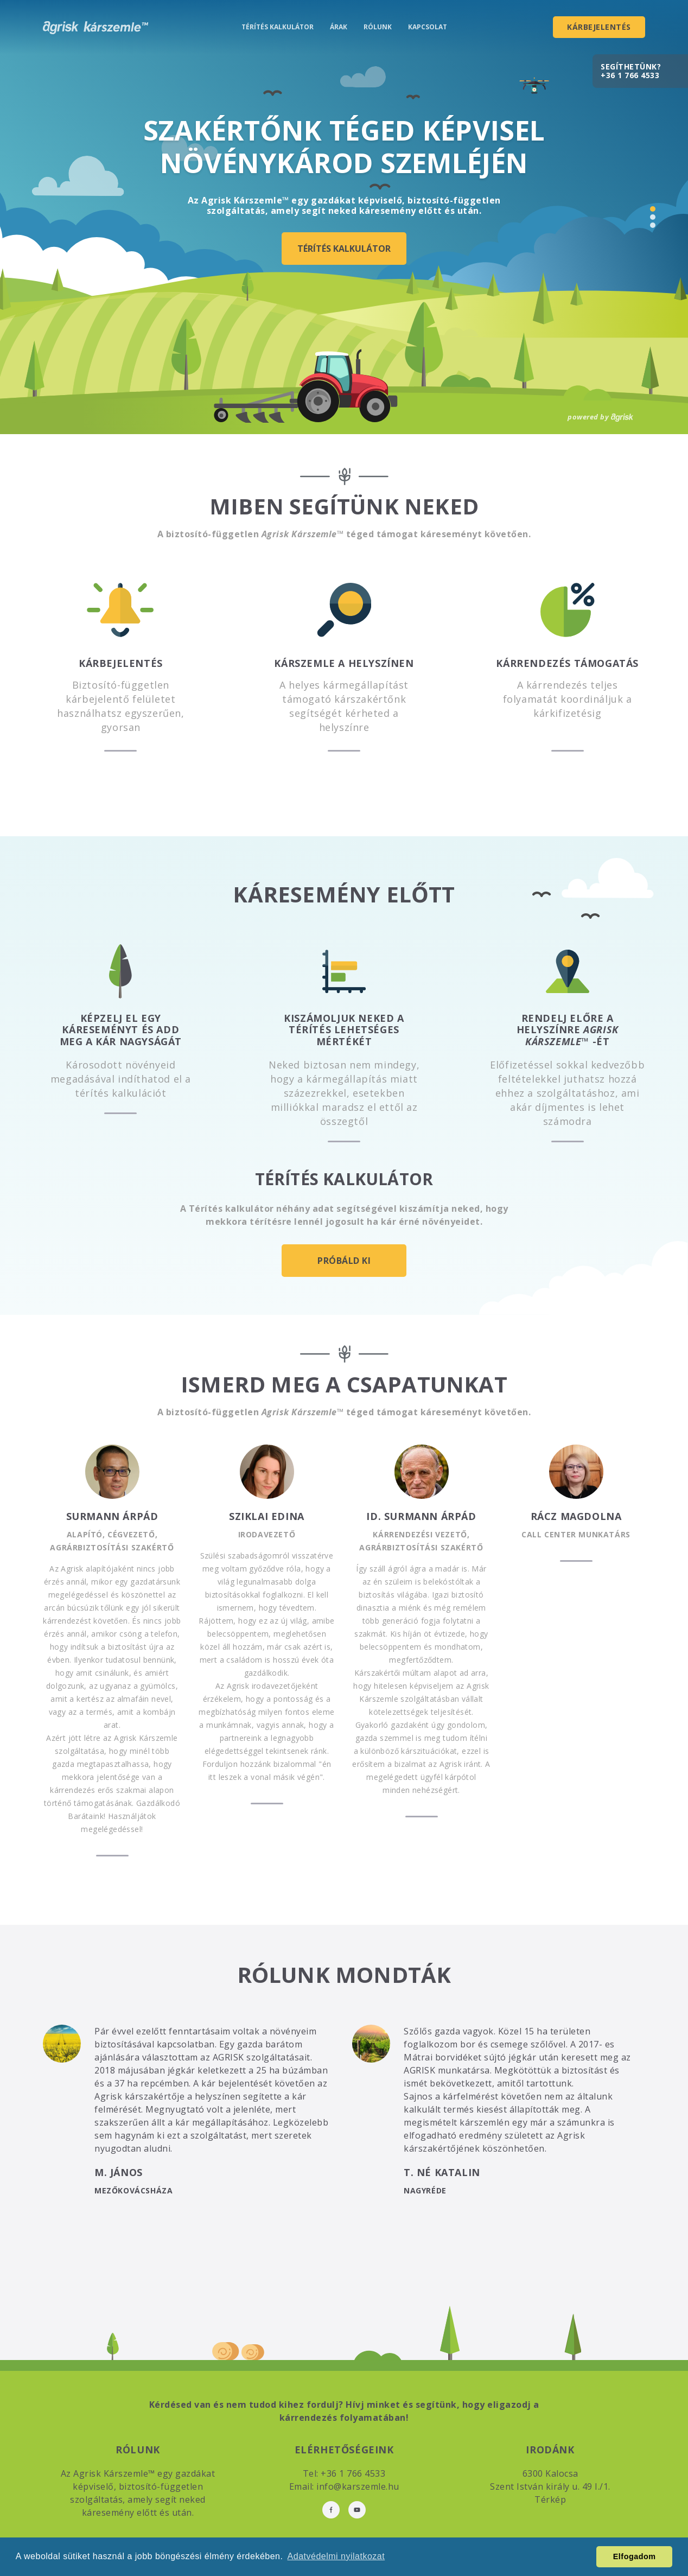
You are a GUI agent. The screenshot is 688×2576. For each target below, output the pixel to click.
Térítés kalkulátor (277, 27)
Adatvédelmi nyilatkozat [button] (336, 2556)
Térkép (550, 2499)
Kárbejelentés (599, 27)
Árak (338, 27)
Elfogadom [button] (634, 2556)
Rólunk (378, 27)
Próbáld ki (344, 1261)
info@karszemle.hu (357, 2486)
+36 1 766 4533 (630, 75)
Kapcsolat (427, 27)
